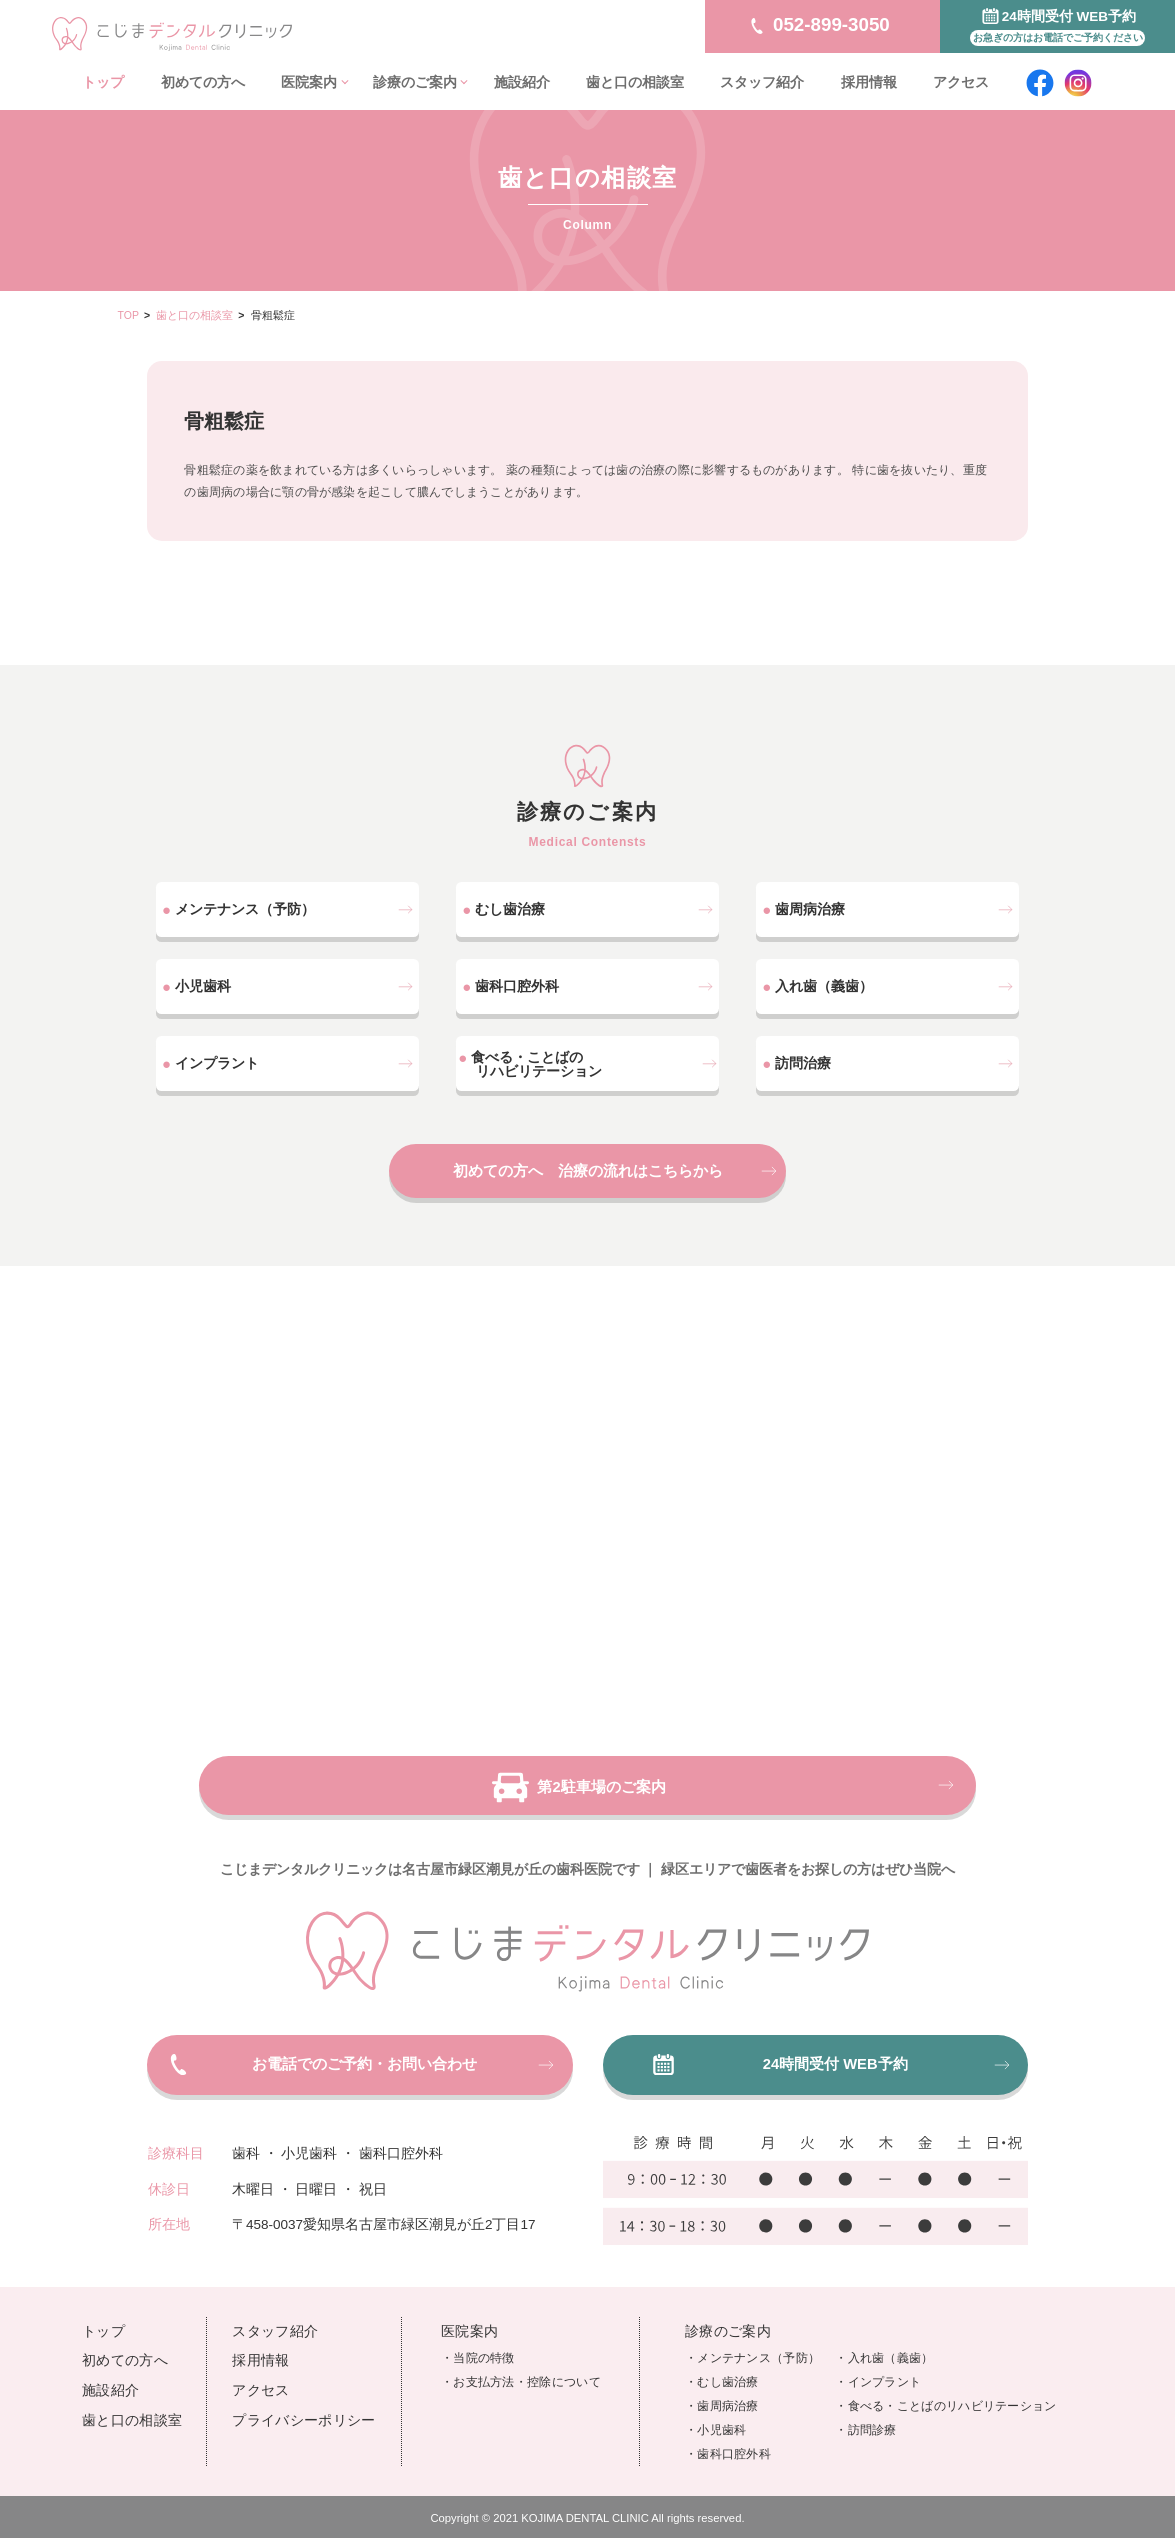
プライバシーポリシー (303, 2408)
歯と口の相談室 (635, 82)
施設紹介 (522, 82)
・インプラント (878, 2370)
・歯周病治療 (722, 2394)
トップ (103, 82)
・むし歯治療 (722, 2370)
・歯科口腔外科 (728, 2442)
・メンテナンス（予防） (752, 2346)
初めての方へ (203, 82)
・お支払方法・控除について (521, 2370)
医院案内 (309, 82)
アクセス (961, 82)
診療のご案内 (415, 82)
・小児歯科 (716, 2418)
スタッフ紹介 (762, 82)
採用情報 (869, 82)
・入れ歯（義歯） (884, 2346)
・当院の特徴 (478, 2346)
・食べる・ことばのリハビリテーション (945, 2394)
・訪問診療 (866, 2418)
